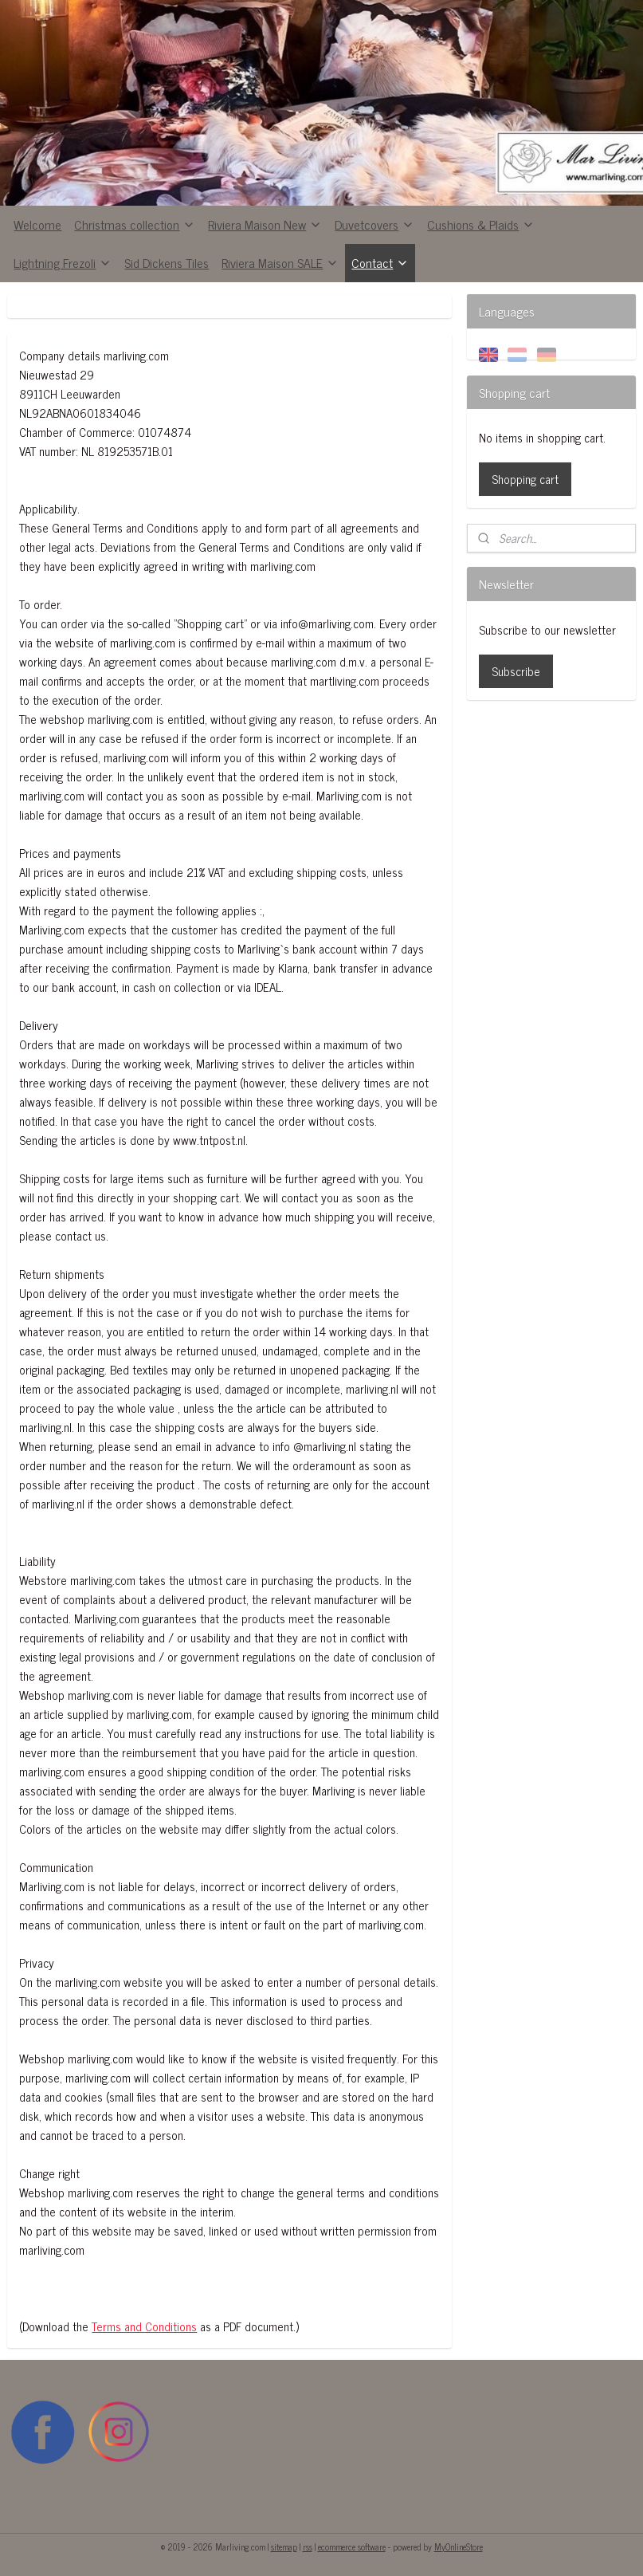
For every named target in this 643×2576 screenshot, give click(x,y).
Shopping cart (525, 479)
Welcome (37, 224)
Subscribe (516, 671)
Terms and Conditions (144, 2326)
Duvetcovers (374, 224)
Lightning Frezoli (63, 262)
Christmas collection (134, 224)
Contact (380, 262)
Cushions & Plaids (481, 224)
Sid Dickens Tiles (166, 262)
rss (307, 2546)
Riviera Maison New (265, 224)
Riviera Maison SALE (280, 262)
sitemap (284, 2546)
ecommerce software (352, 2546)
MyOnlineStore (458, 2546)
